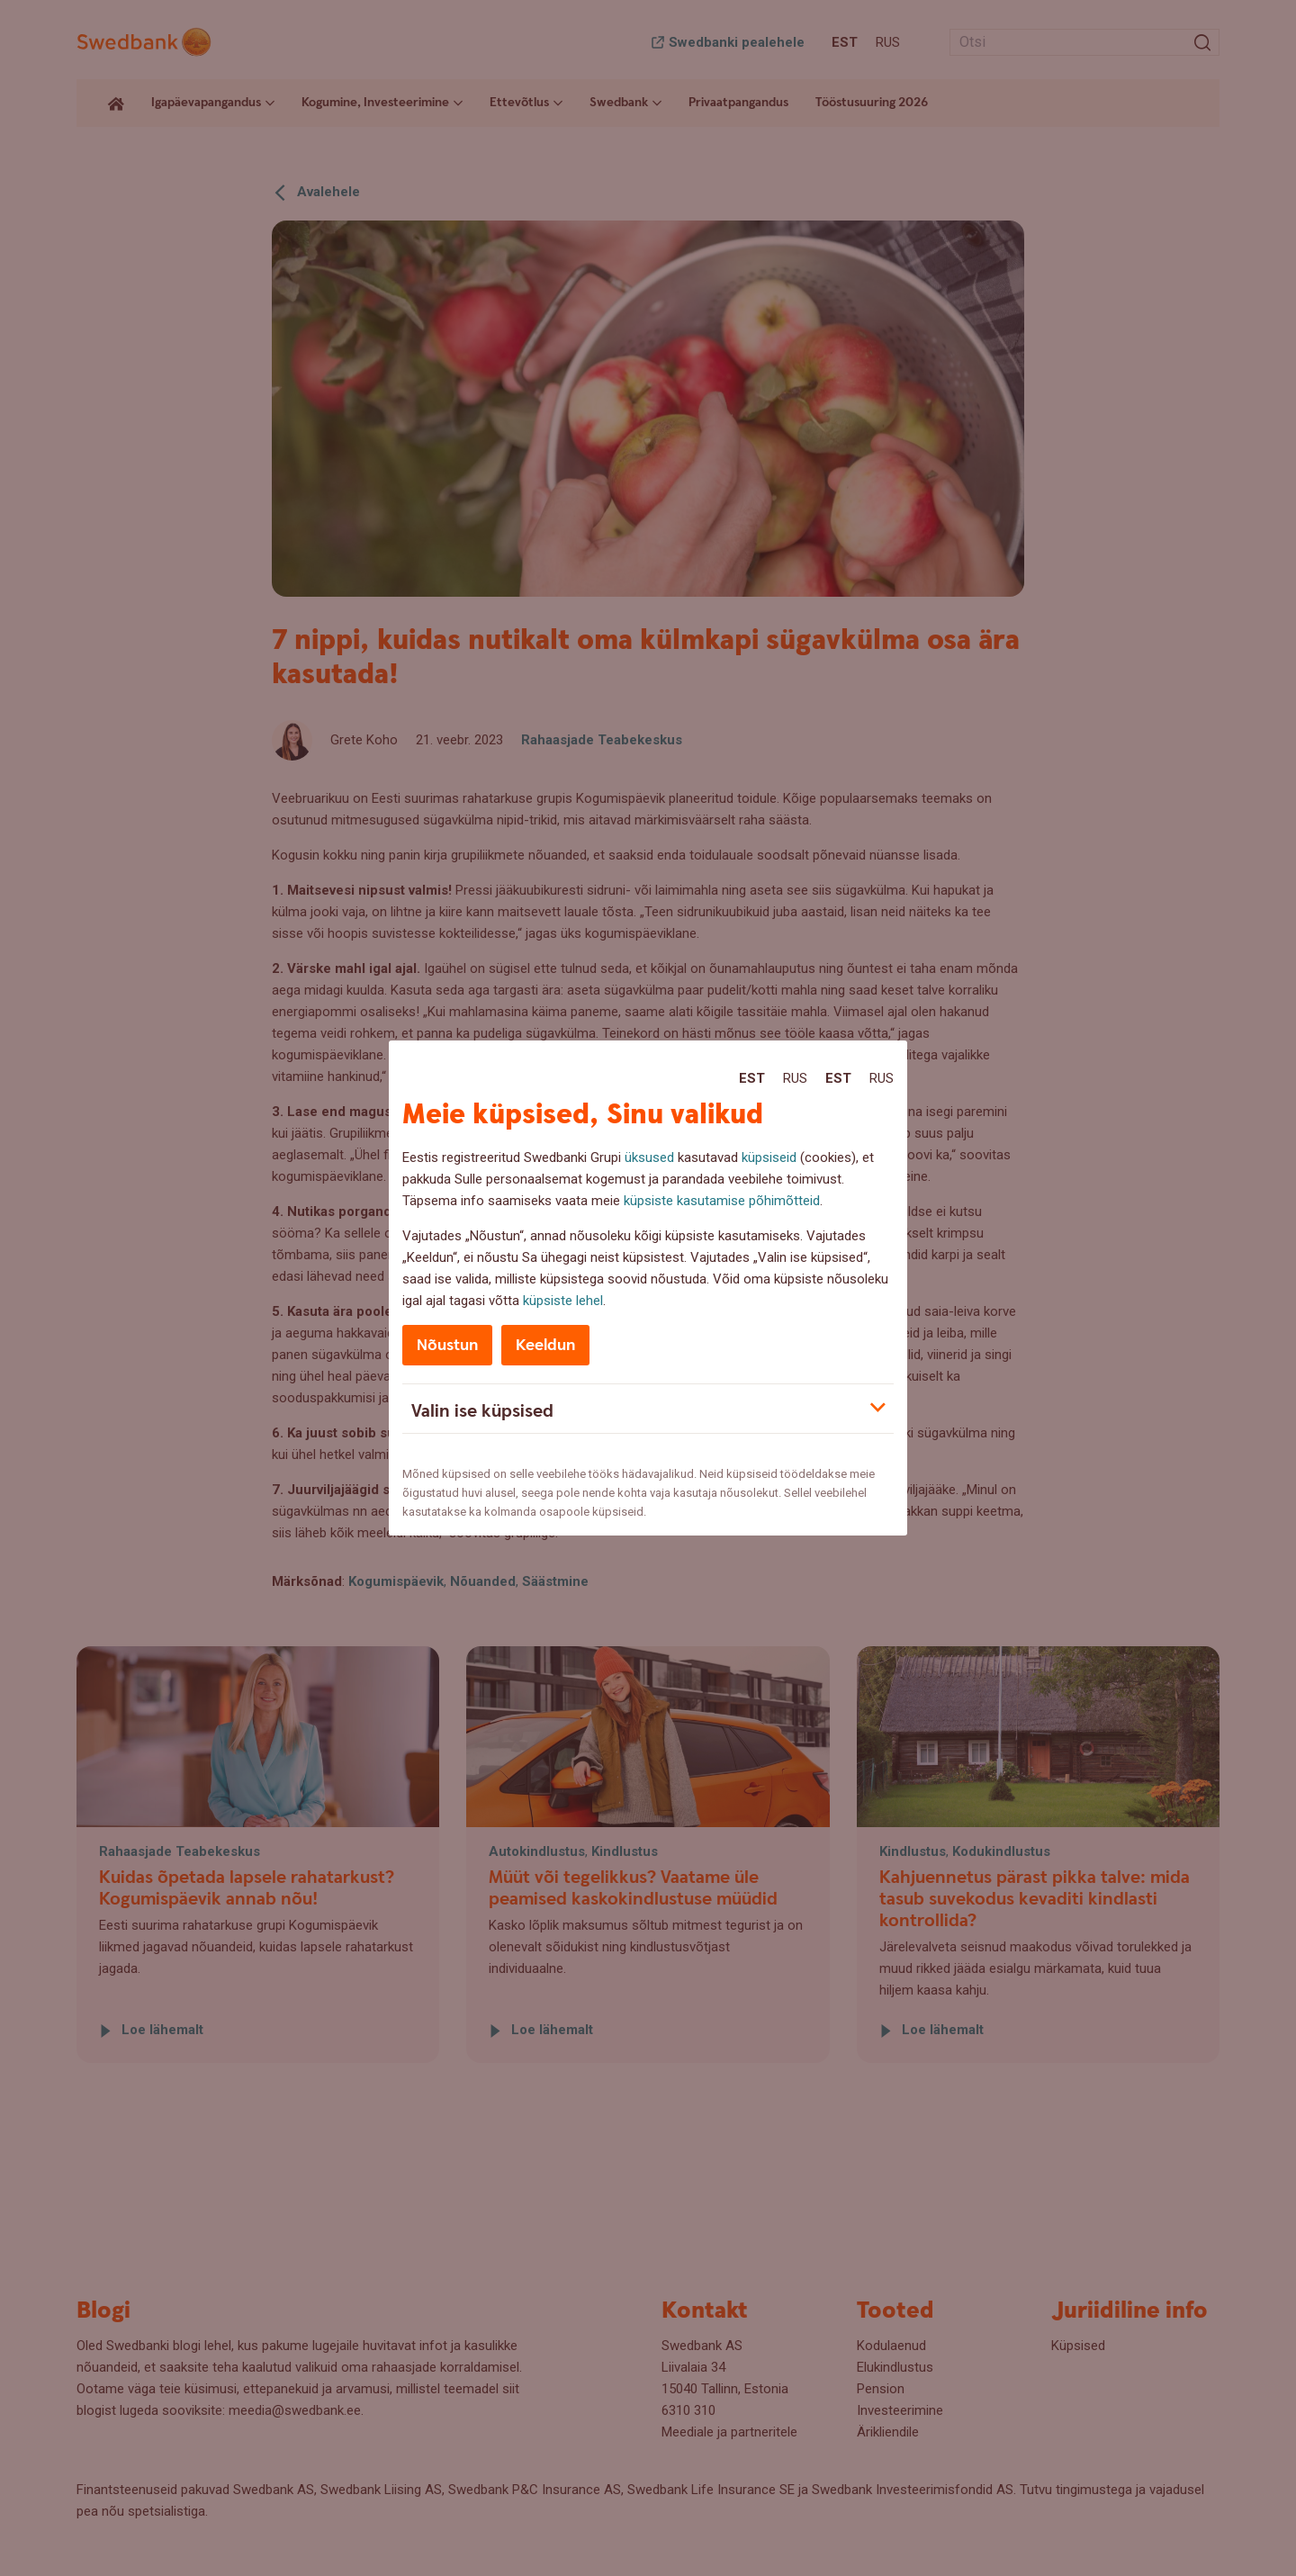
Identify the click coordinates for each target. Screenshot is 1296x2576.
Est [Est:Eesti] (752, 1078)
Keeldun (545, 1345)
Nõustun (447, 1345)
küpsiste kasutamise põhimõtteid (722, 1201)
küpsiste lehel (563, 1301)
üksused (649, 1157)
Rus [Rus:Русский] (795, 1078)
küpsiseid (769, 1157)
